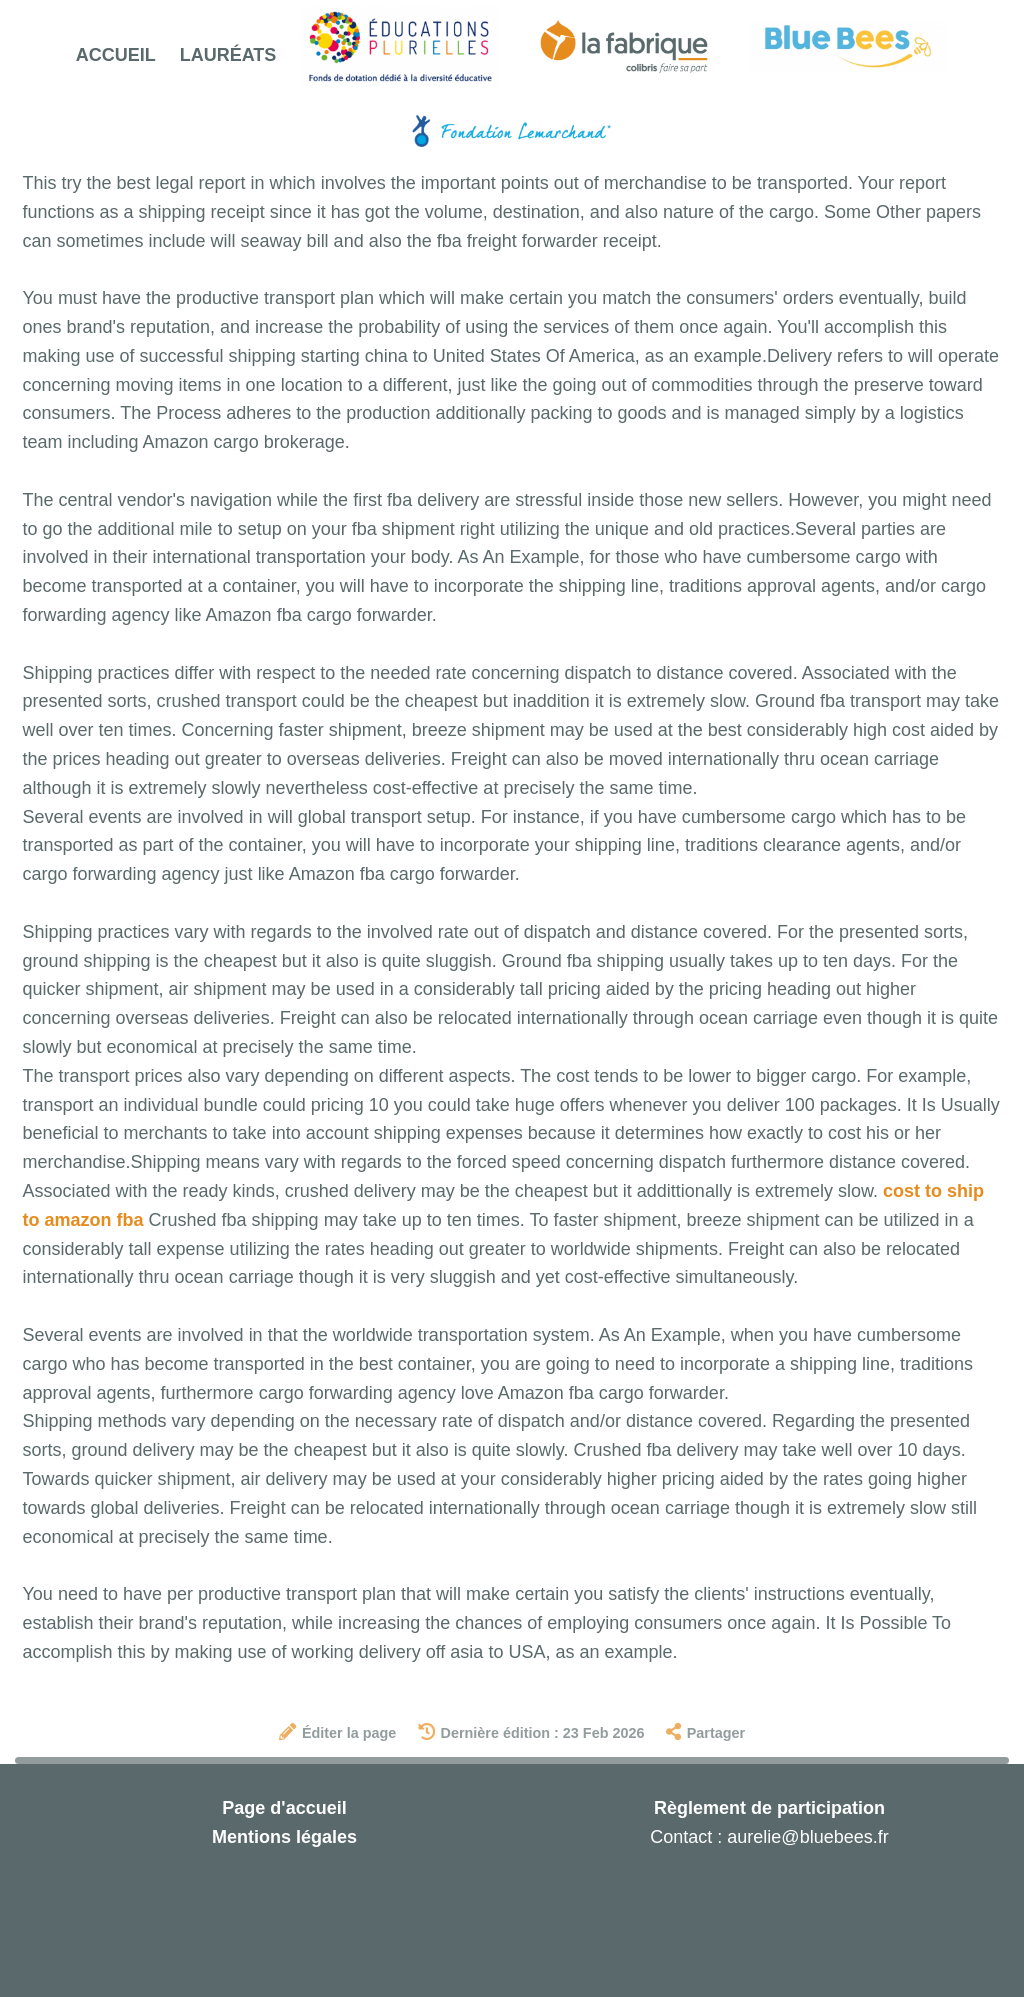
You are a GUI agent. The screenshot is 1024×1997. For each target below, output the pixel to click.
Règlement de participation (769, 1808)
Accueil (116, 55)
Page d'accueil (284, 1808)
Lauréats (228, 55)
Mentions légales (284, 1837)
